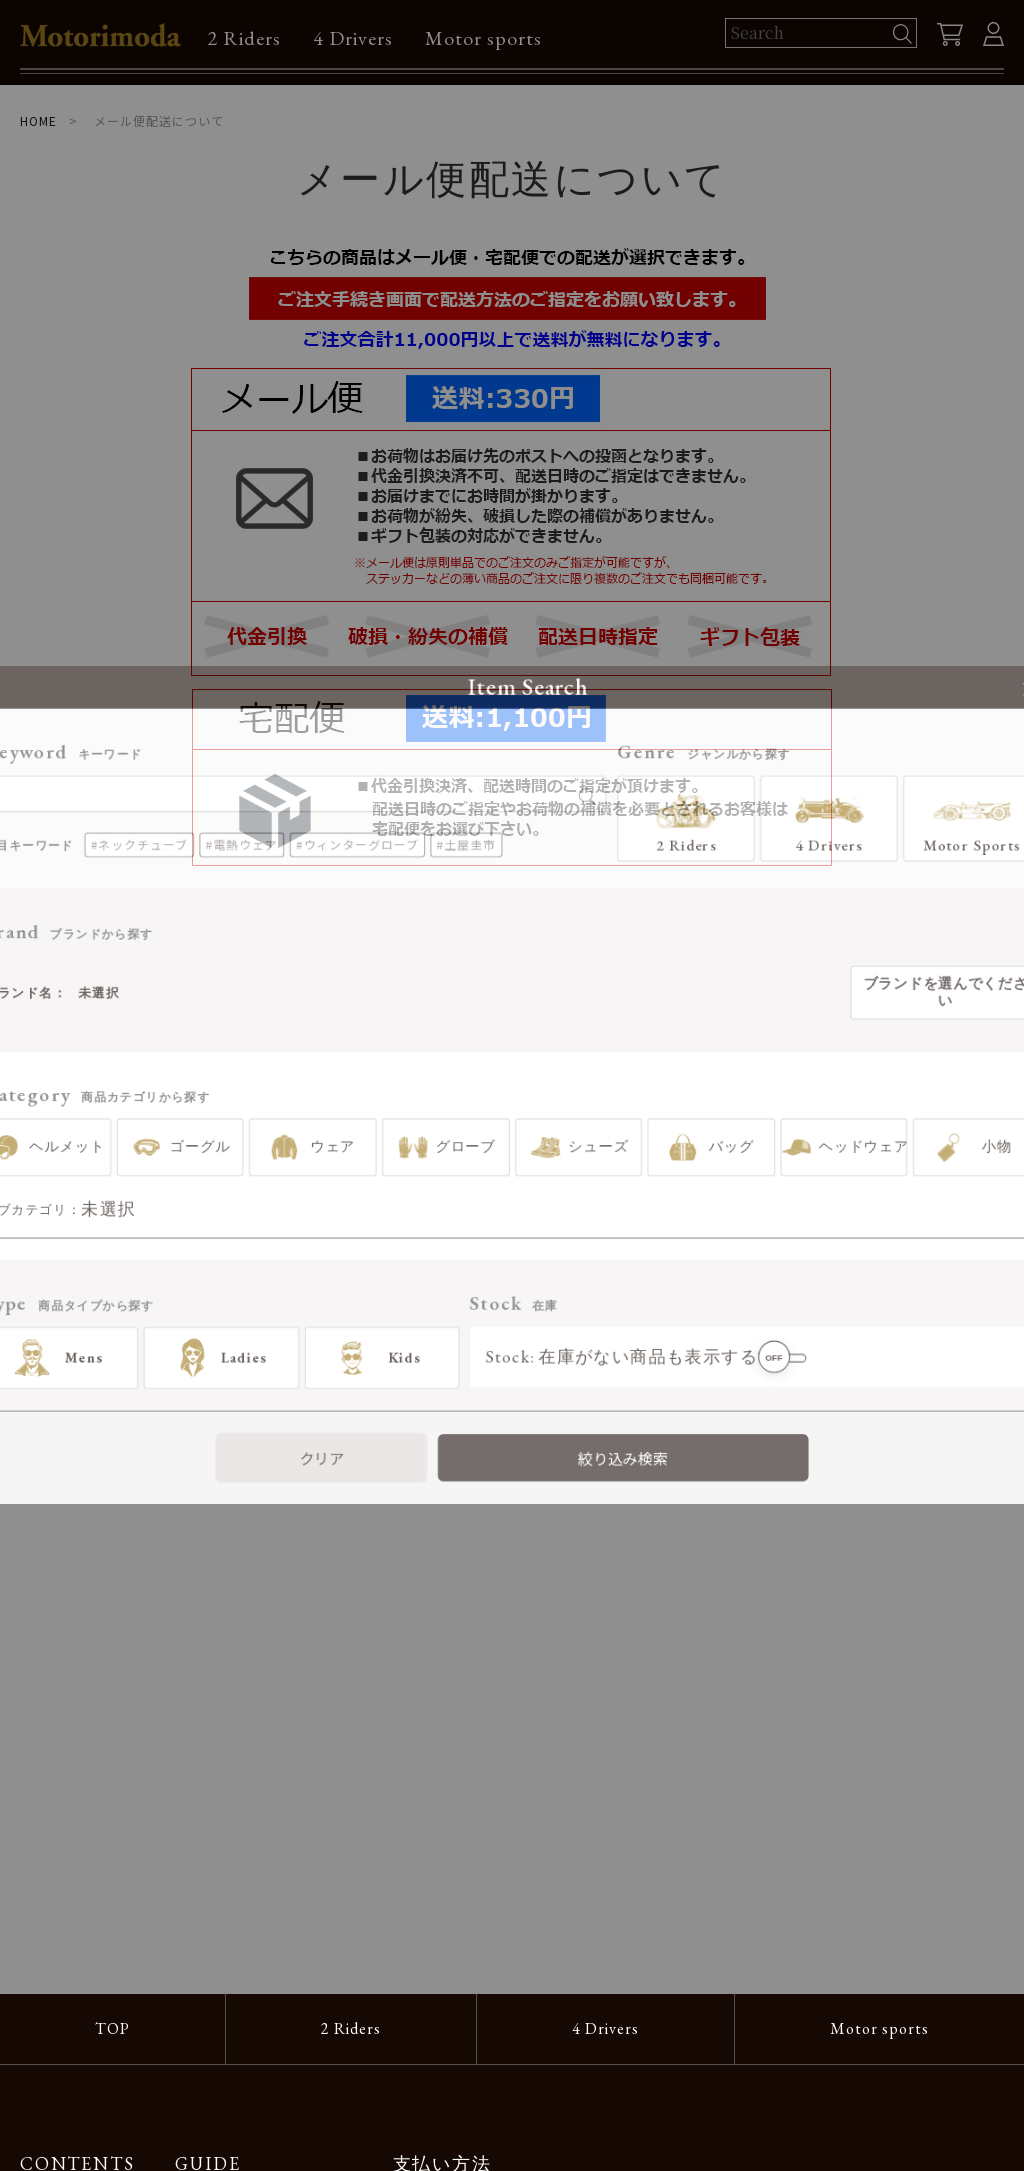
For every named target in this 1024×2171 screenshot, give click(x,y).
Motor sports (483, 38)
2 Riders (244, 38)
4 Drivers (353, 38)
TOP (112, 2028)
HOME (38, 120)
